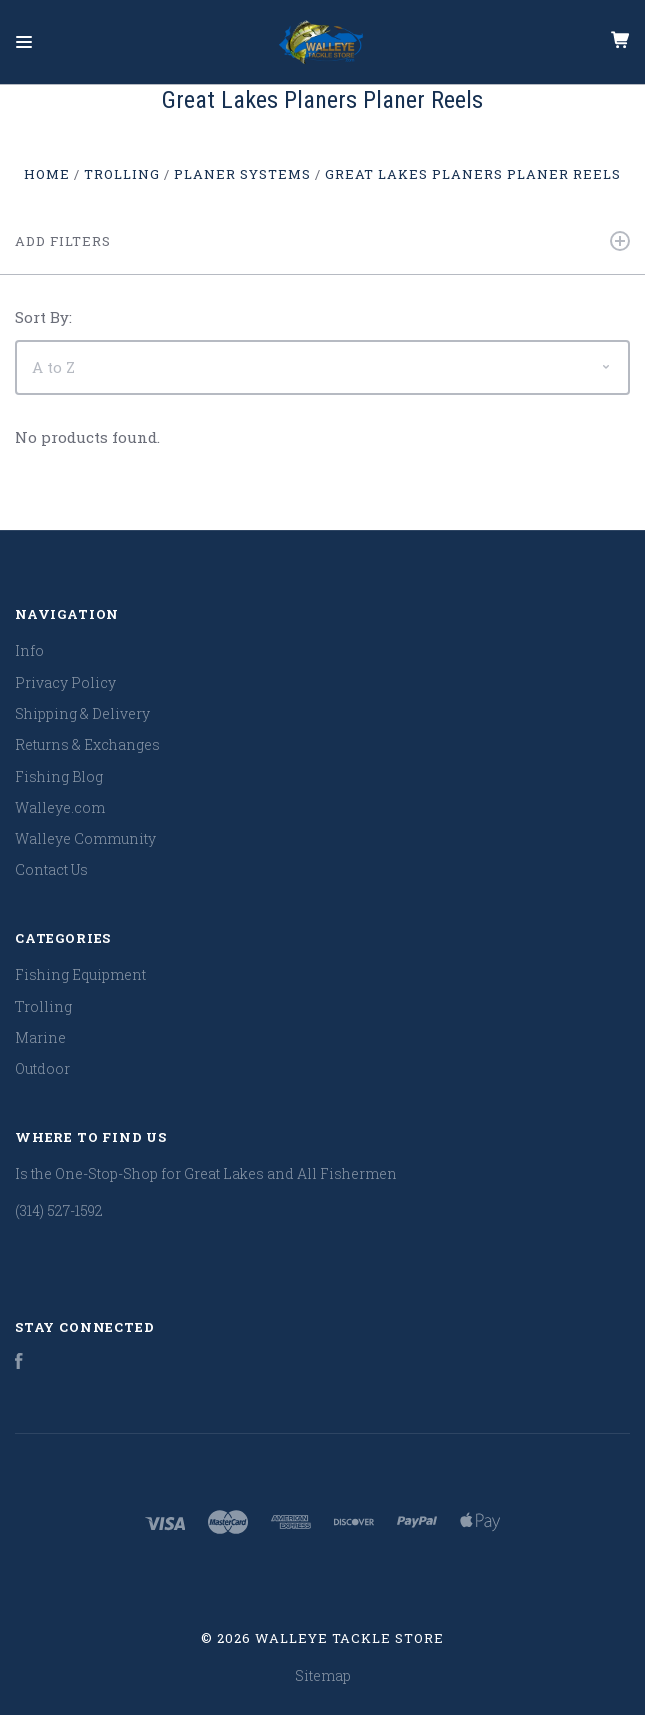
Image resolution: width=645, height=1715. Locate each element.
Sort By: (43, 317)
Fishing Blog (59, 776)
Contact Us (51, 869)
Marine (40, 1037)
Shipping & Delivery (82, 713)
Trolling (43, 1006)
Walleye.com (60, 807)
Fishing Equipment (80, 974)
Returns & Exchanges (87, 744)
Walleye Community (85, 838)
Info (29, 650)
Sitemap (323, 1675)
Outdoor (42, 1068)
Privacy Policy (65, 682)
